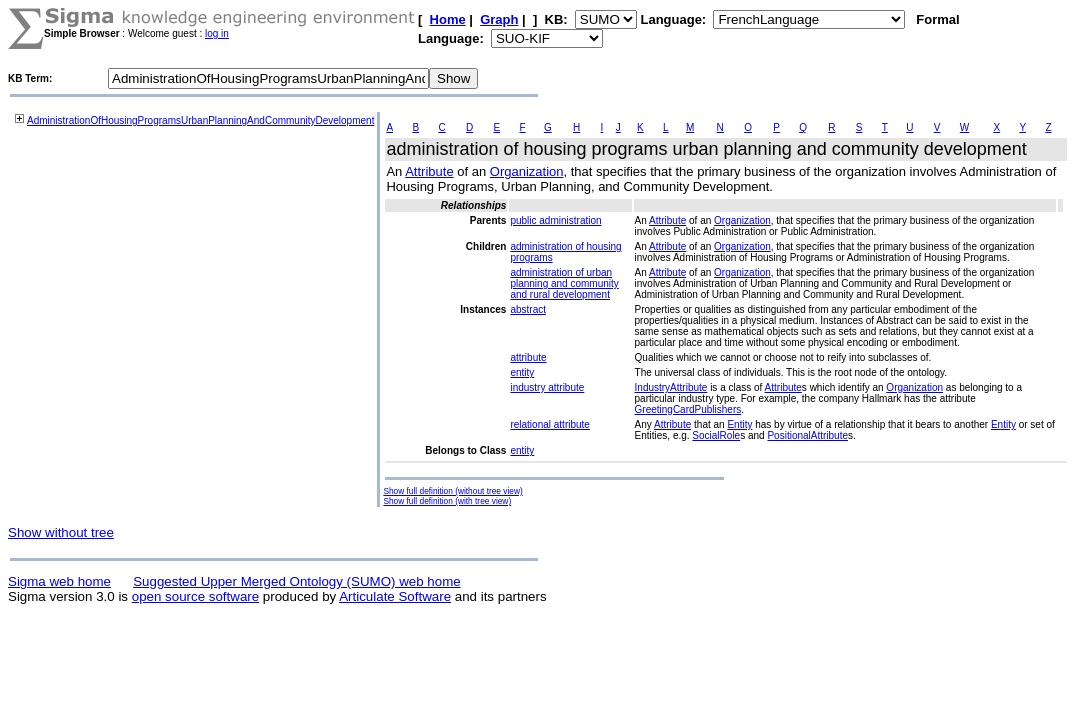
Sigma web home (59, 581)
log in (217, 33)
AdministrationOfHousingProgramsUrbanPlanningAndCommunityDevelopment (200, 120)
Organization (527, 171)
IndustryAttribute (671, 387)
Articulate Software (395, 596)
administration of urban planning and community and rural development (564, 283)
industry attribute (547, 387)
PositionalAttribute (807, 435)
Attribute (429, 171)
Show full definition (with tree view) (447, 501)
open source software (195, 596)
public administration (555, 220)
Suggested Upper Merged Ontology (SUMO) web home (296, 581)
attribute (528, 357)
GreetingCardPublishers (688, 409)
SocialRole (716, 435)
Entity (739, 424)
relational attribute (550, 424)
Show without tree (61, 532)
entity (522, 372)
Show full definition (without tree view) (452, 491)
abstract (528, 309)
